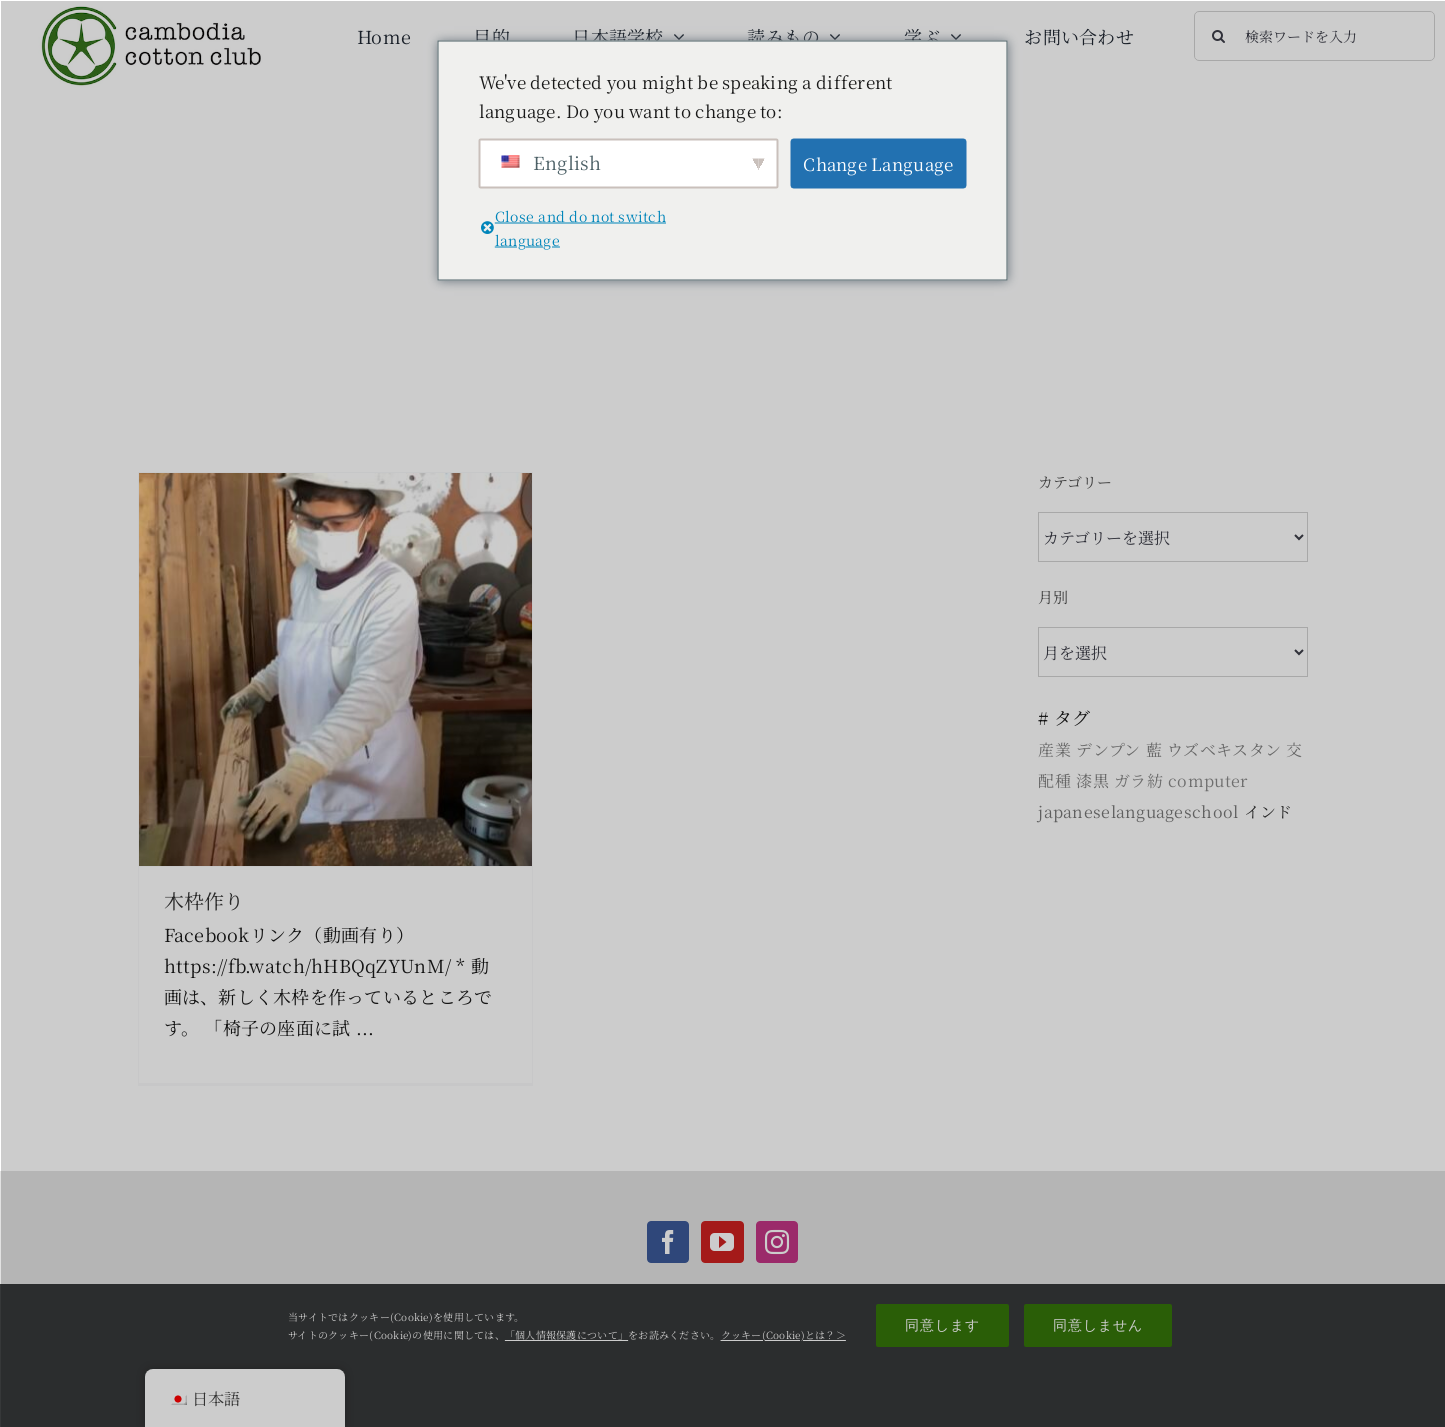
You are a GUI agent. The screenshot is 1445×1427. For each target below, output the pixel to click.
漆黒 (1092, 780)
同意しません (1098, 1325)
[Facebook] (668, 1242)
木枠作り (204, 900)
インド (1268, 811)
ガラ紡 (1138, 780)
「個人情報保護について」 (566, 1334)
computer (1207, 780)
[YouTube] (722, 1242)
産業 (1054, 749)
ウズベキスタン (1224, 749)
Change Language (878, 163)
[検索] (1219, 36)
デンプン (1108, 749)
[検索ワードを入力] (1314, 36)
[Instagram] (777, 1242)
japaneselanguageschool (1138, 811)
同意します (942, 1325)
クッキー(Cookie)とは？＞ (783, 1334)
